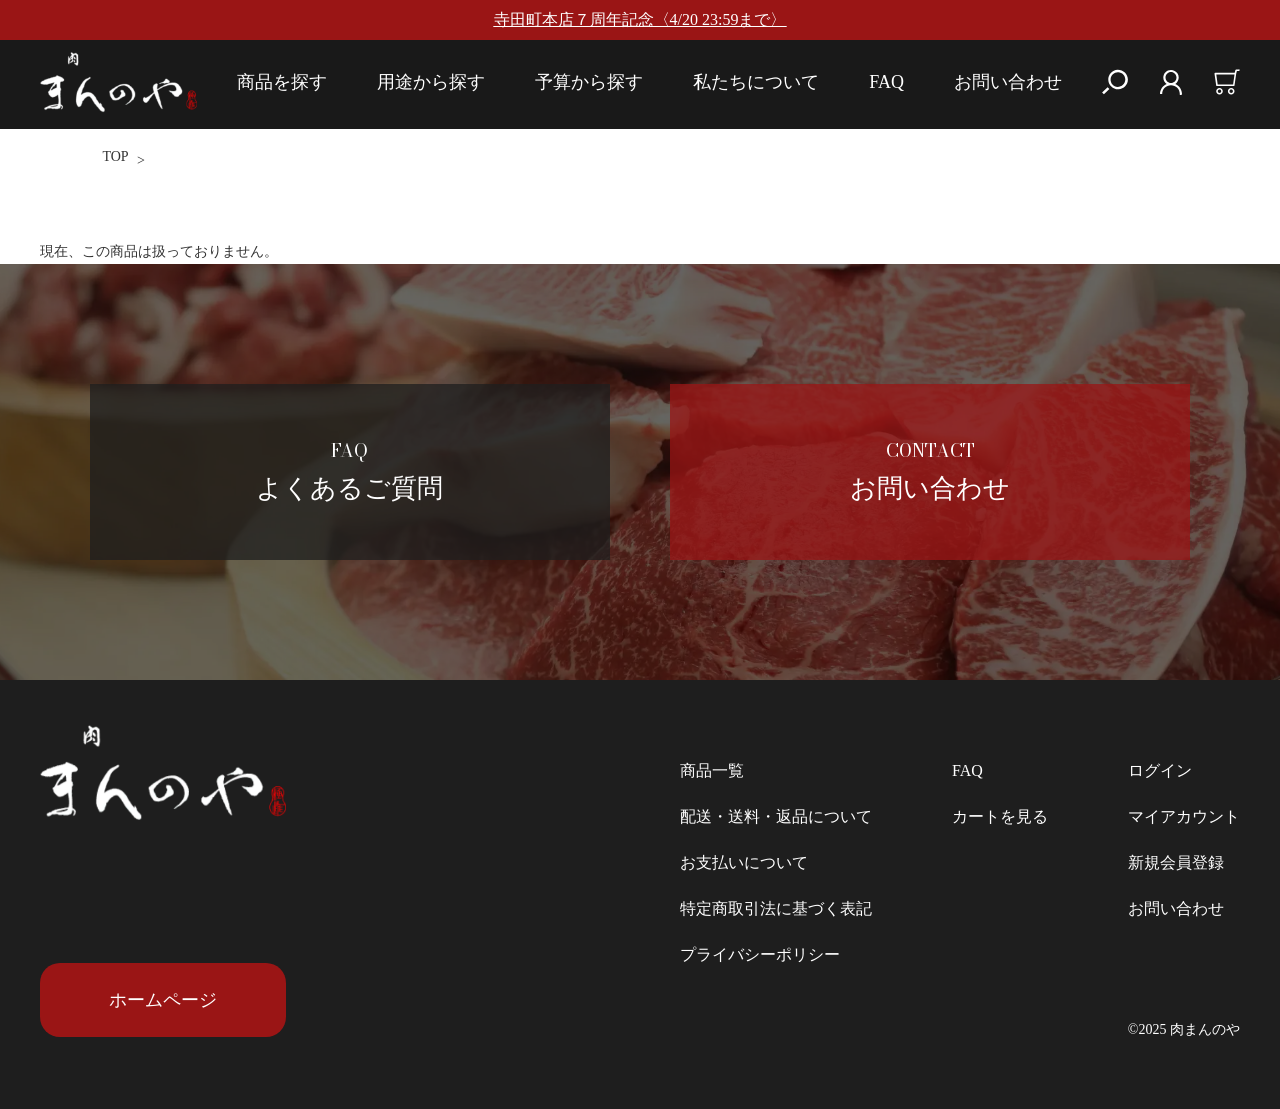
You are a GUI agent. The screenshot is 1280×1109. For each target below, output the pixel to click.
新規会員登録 (1176, 862)
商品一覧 (712, 770)
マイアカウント (1184, 816)
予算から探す (589, 82)
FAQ (886, 82)
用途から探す (431, 82)
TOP (115, 156)
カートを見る (1000, 816)
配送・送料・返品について (776, 816)
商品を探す (282, 82)
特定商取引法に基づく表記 (776, 908)
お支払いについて (744, 862)
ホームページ (163, 1000)
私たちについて (756, 82)
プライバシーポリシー (760, 954)
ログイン (1160, 770)
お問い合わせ (1008, 82)
